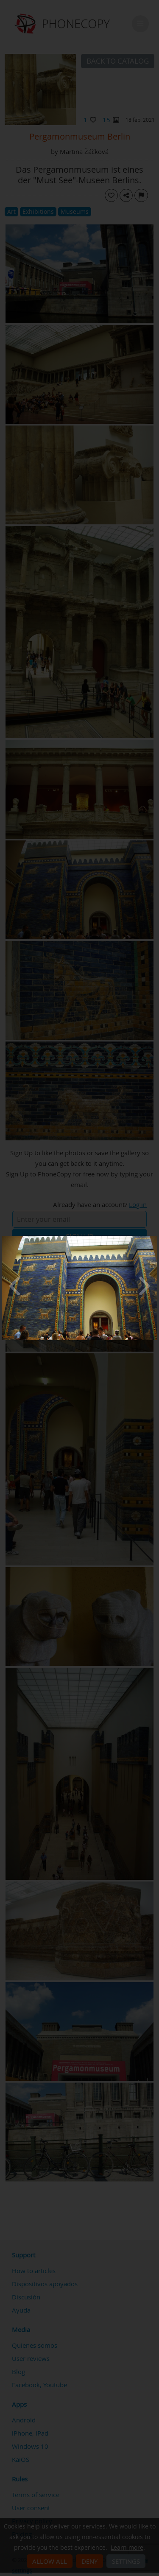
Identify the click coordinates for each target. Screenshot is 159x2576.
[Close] (155, 1238)
